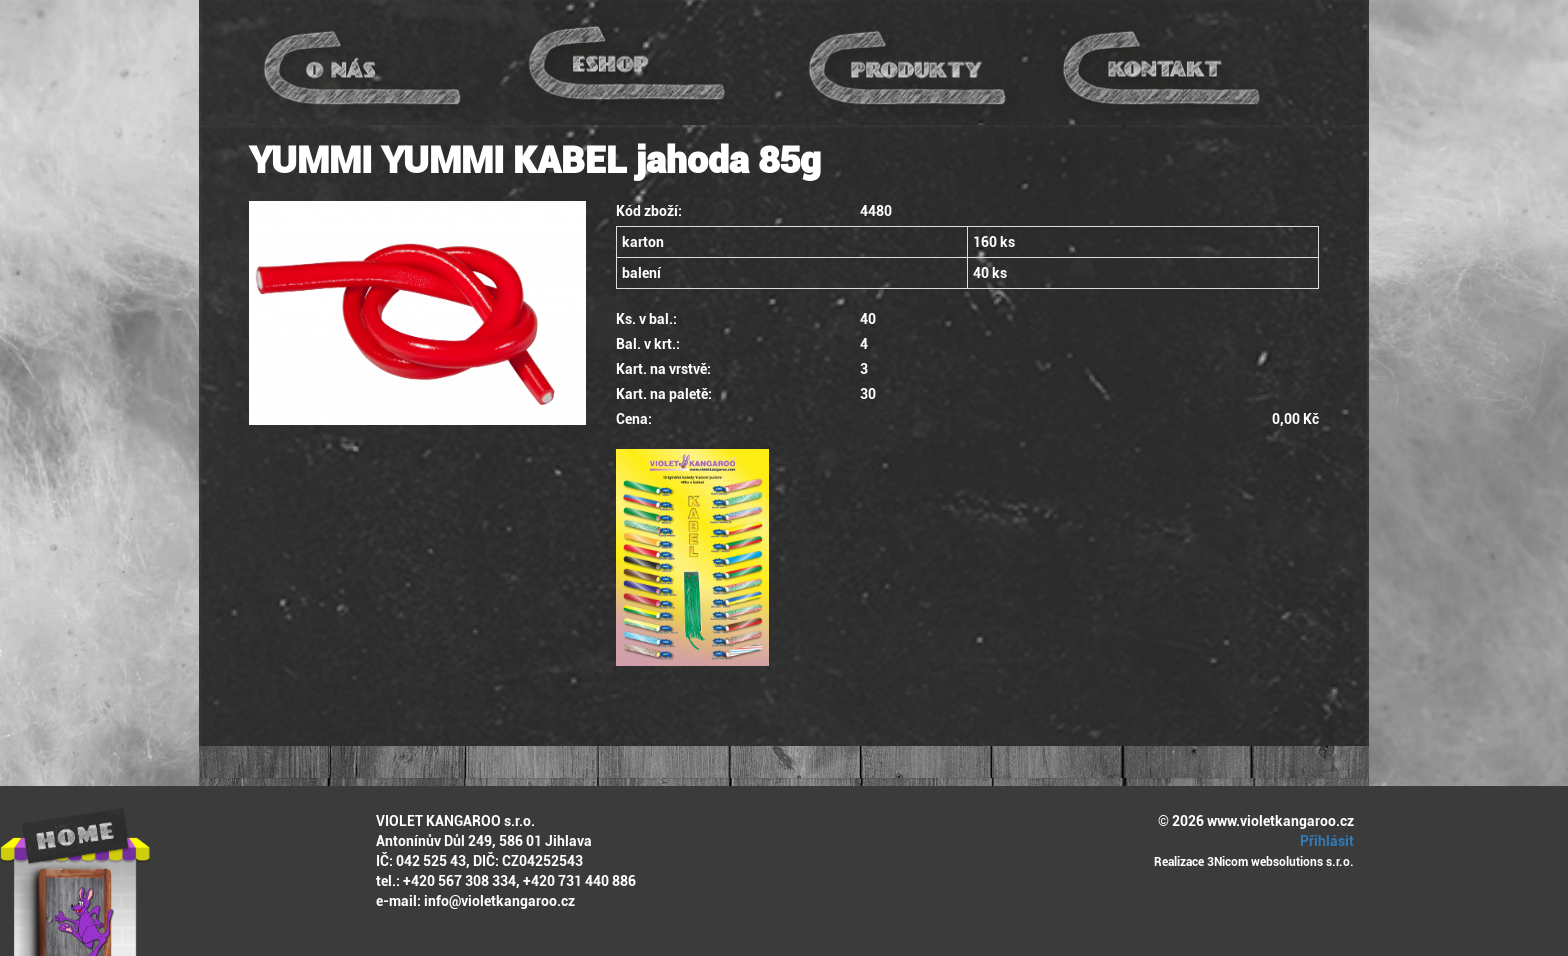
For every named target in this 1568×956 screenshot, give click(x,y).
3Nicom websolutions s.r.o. (1280, 862)
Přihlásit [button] (1324, 841)
